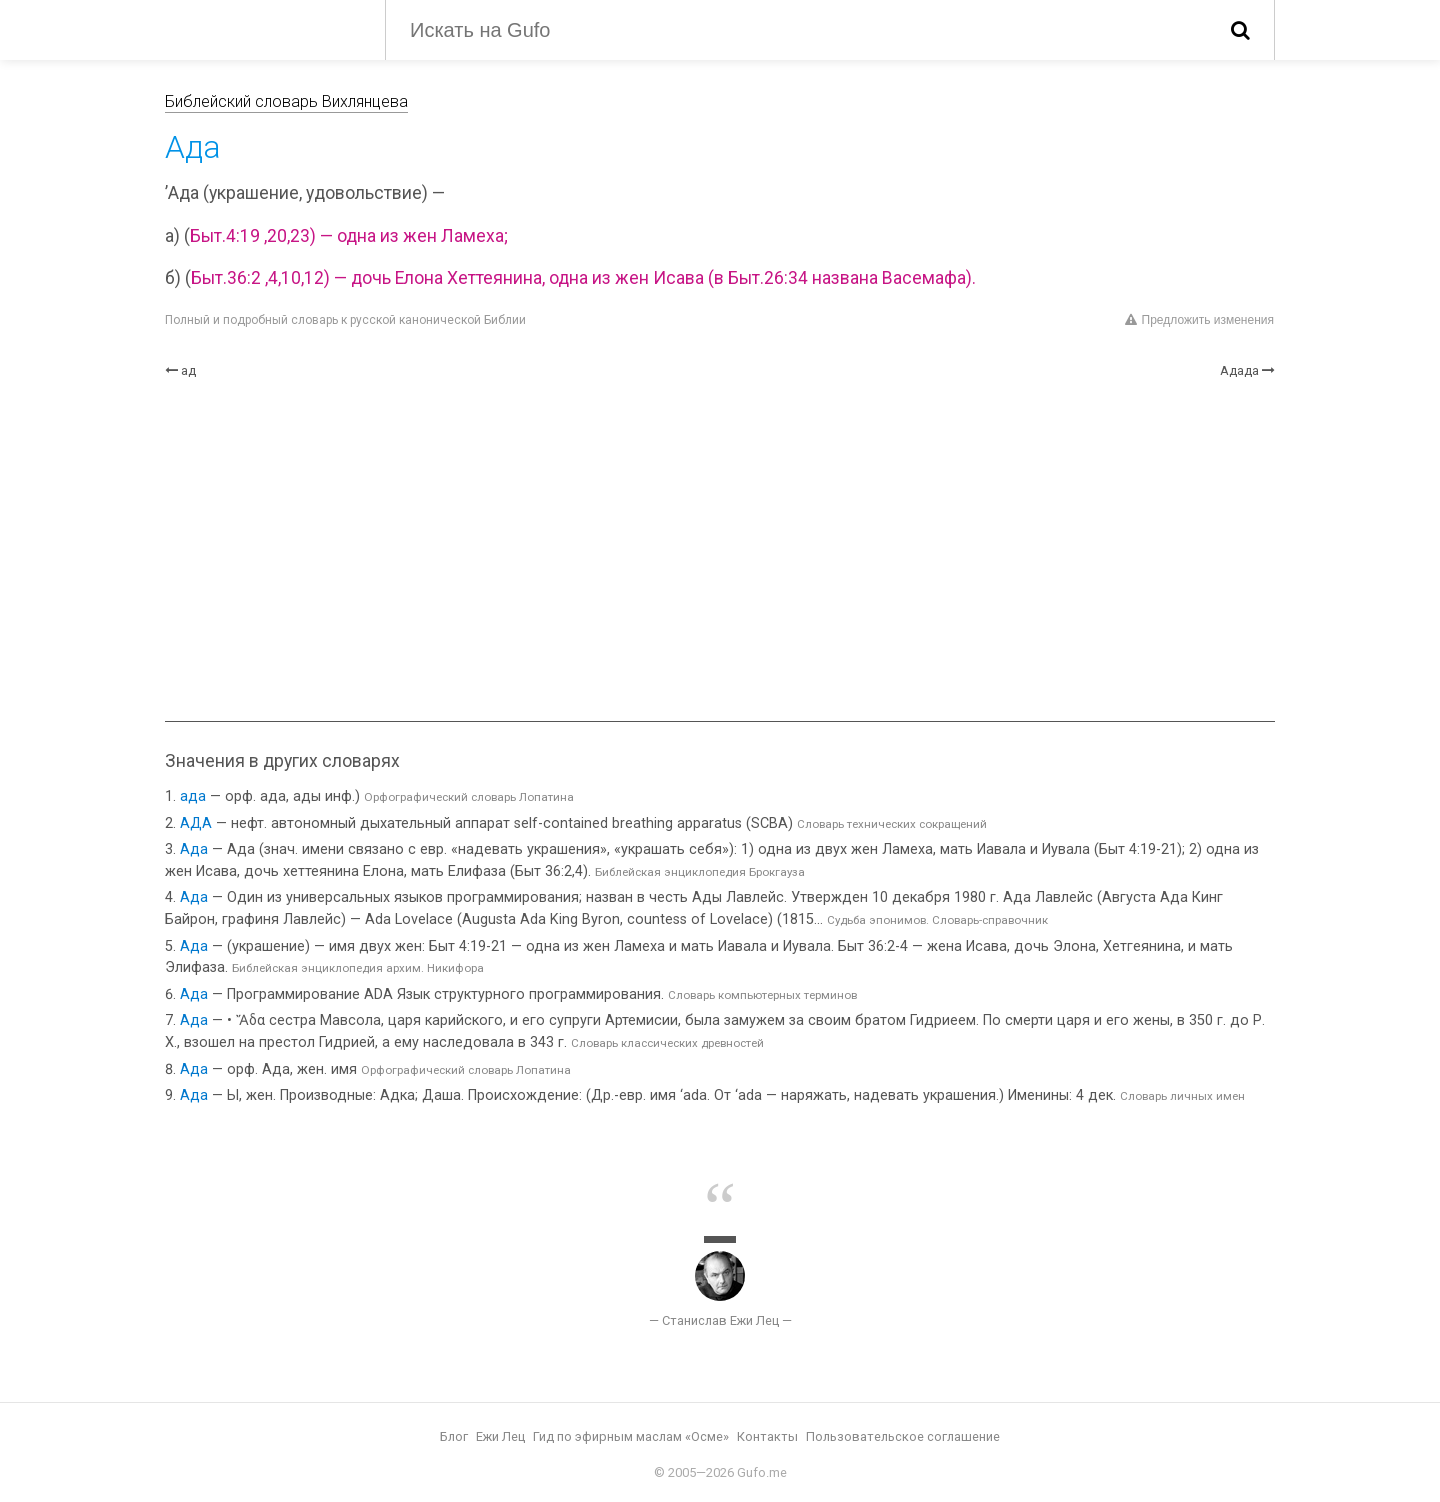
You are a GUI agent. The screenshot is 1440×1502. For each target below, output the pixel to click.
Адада (1239, 370)
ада (193, 796)
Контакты (767, 1436)
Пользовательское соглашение (903, 1436)
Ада (194, 849)
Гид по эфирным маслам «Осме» (631, 1436)
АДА (196, 823)
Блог (454, 1436)
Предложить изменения (1199, 320)
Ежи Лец (500, 1436)
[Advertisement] (720, 551)
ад (188, 370)
